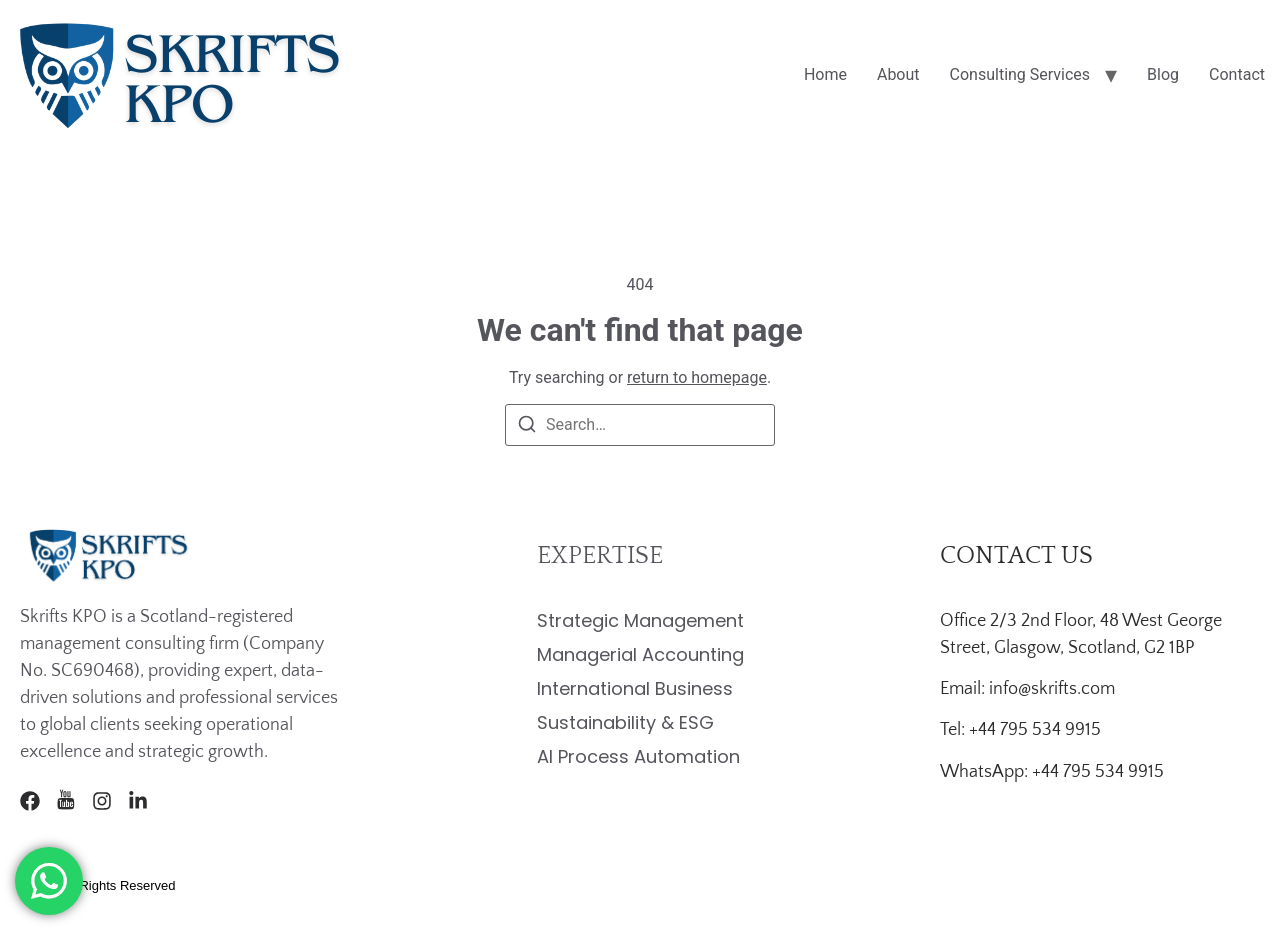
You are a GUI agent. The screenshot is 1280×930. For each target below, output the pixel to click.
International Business (635, 688)
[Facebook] (30, 801)
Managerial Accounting (640, 654)
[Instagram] (102, 801)
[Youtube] (66, 801)
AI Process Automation (638, 756)
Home (825, 74)
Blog (1163, 74)
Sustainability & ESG (625, 722)
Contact (1237, 74)
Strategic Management (640, 620)
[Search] (527, 427)
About (898, 74)
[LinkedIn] (138, 801)
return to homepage (697, 377)
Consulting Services (1020, 74)
